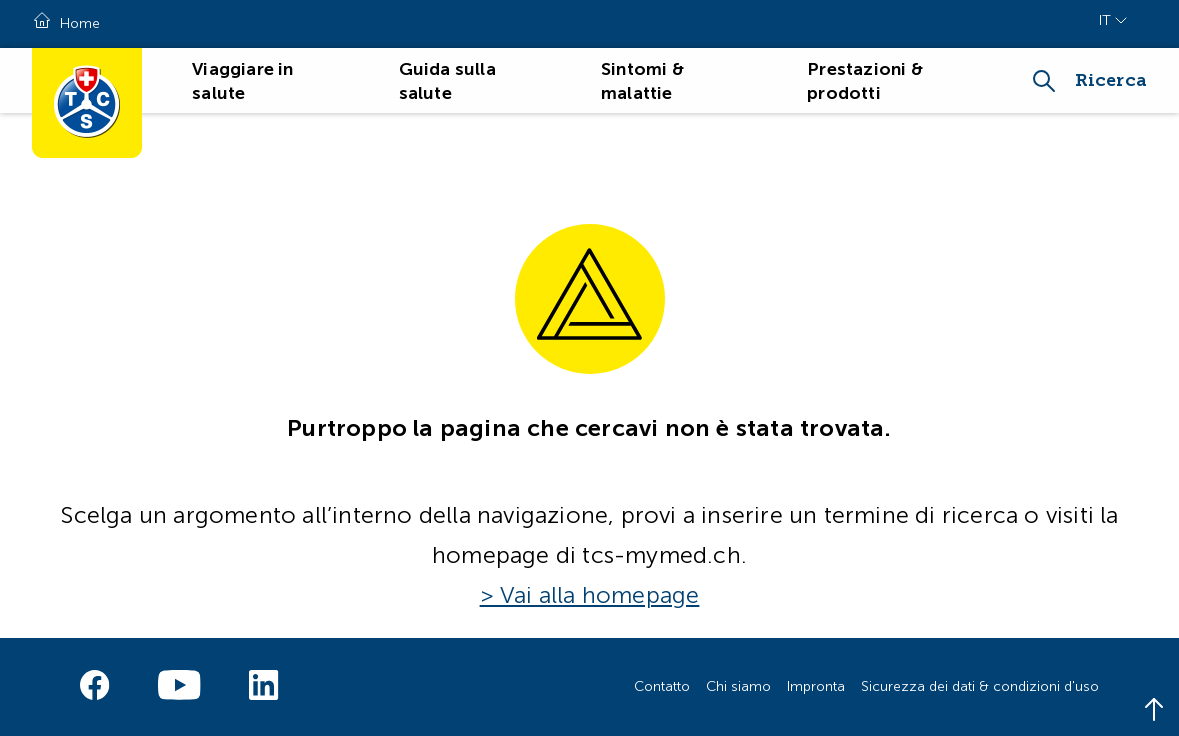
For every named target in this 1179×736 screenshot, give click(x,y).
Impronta (816, 686)
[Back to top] (1154, 711)
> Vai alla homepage (590, 595)
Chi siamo (738, 686)
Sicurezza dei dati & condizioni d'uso (980, 686)
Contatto (662, 686)
